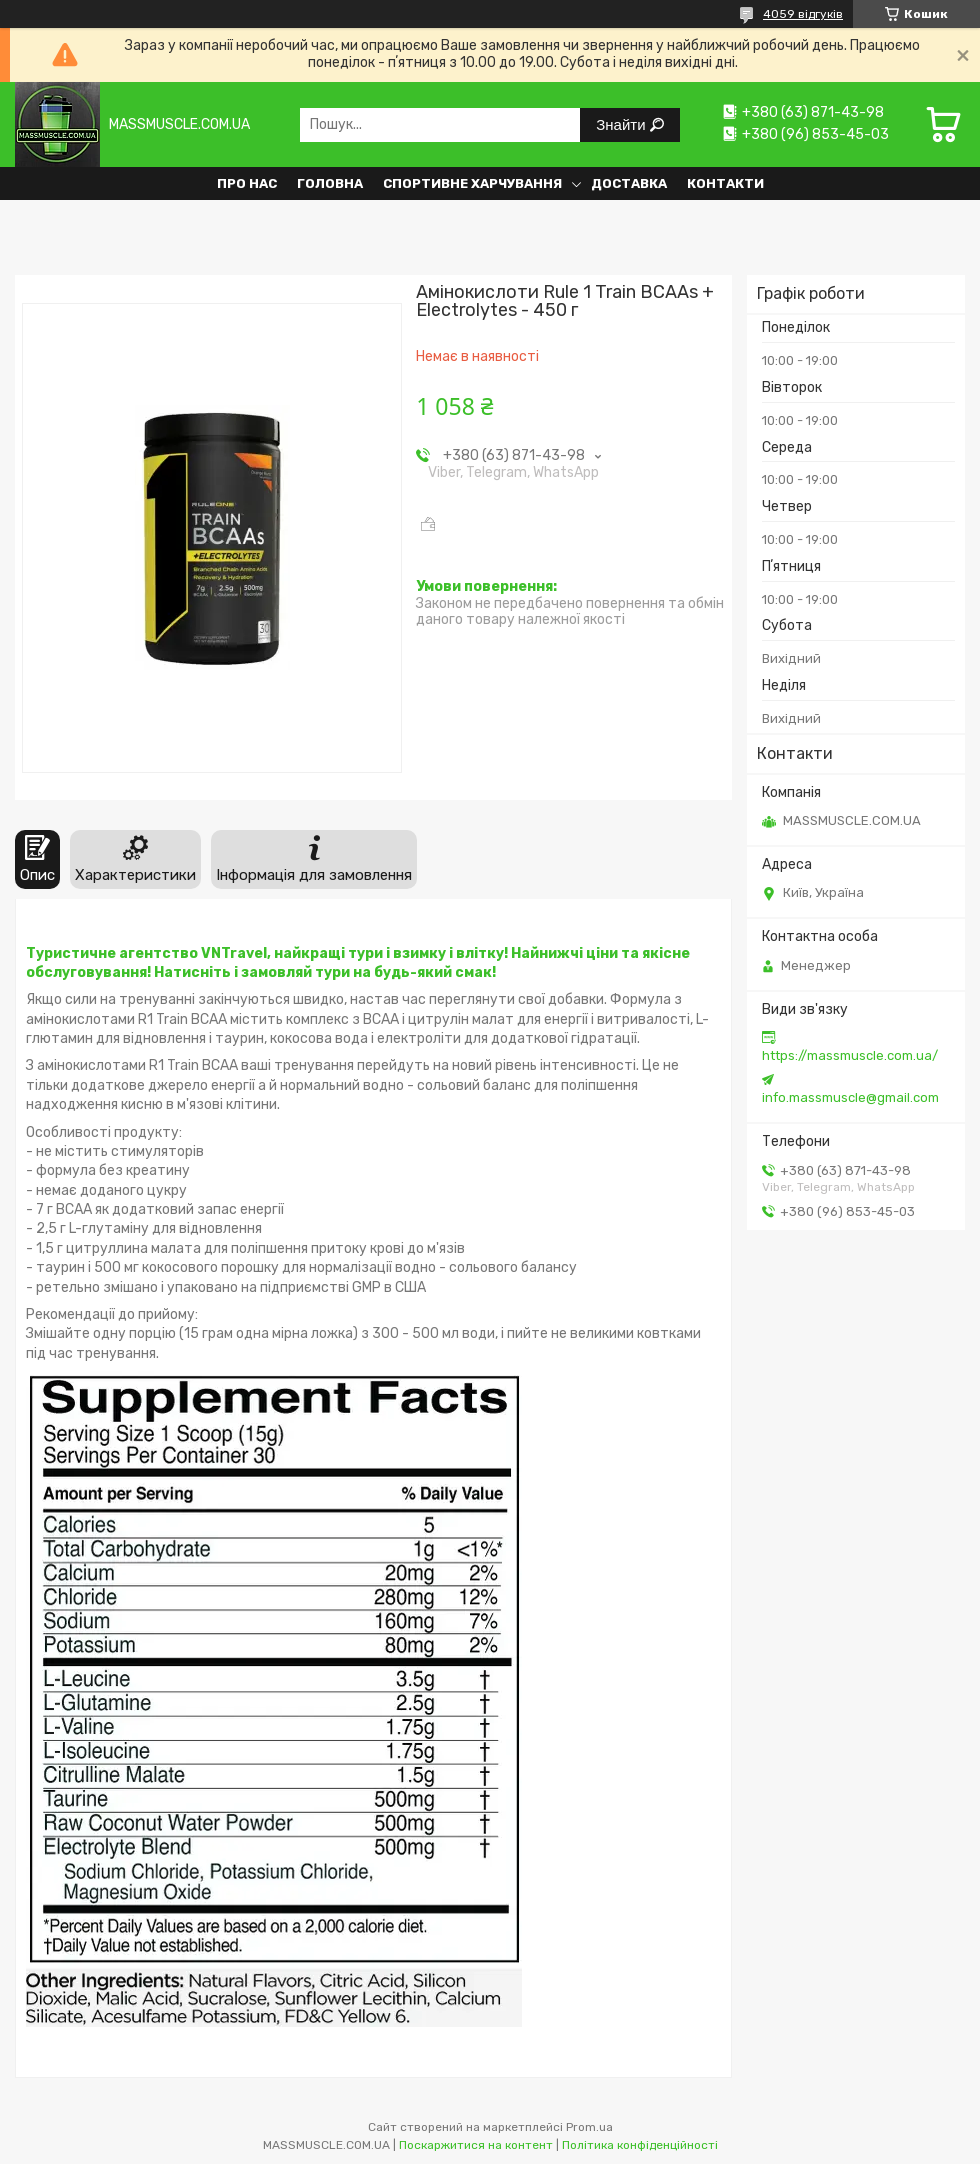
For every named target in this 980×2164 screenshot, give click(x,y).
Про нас (247, 183)
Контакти (725, 183)
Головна (330, 183)
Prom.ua (589, 2127)
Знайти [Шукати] (622, 124)
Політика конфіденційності (640, 2145)
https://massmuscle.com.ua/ (850, 1055)
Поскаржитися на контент (476, 2145)
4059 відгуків (803, 14)
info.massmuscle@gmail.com (850, 1097)
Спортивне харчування (472, 183)
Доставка (629, 183)
